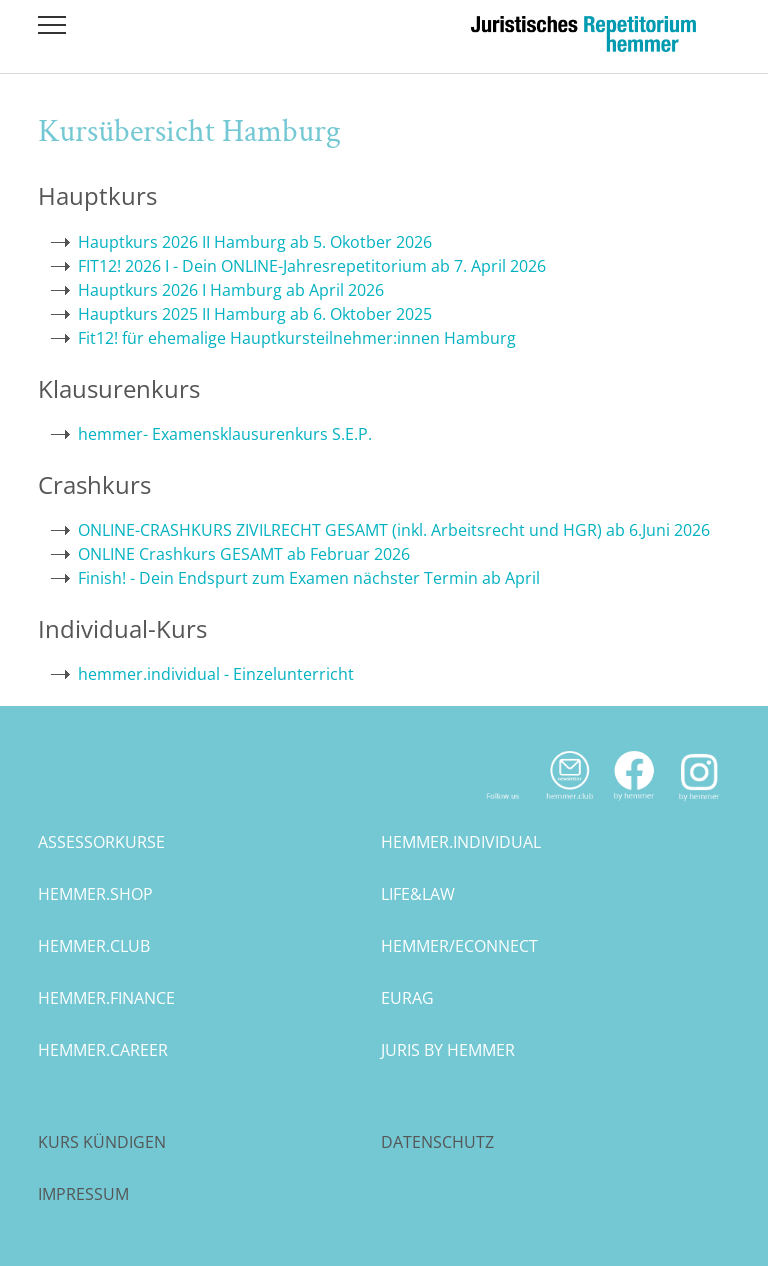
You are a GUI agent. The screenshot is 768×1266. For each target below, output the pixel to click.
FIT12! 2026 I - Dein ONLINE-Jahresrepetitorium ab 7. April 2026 (312, 266)
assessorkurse (101, 842)
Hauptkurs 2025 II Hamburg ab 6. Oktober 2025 (255, 314)
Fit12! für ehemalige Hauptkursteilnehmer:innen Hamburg (297, 338)
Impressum (83, 1194)
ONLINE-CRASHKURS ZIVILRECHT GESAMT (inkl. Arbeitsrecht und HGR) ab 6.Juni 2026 (394, 530)
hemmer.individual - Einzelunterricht (216, 674)
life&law (418, 894)
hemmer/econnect (459, 946)
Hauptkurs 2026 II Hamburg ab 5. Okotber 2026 (255, 242)
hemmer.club (94, 946)
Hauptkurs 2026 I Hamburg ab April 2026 (231, 290)
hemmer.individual (461, 842)
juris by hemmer (448, 1050)
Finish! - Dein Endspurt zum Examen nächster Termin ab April (309, 578)
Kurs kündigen (102, 1142)
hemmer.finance (106, 998)
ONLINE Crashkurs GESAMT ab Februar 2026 (244, 554)
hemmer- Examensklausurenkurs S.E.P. (225, 434)
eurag (407, 998)
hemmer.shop (95, 894)
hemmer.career (103, 1050)
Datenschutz (437, 1142)
